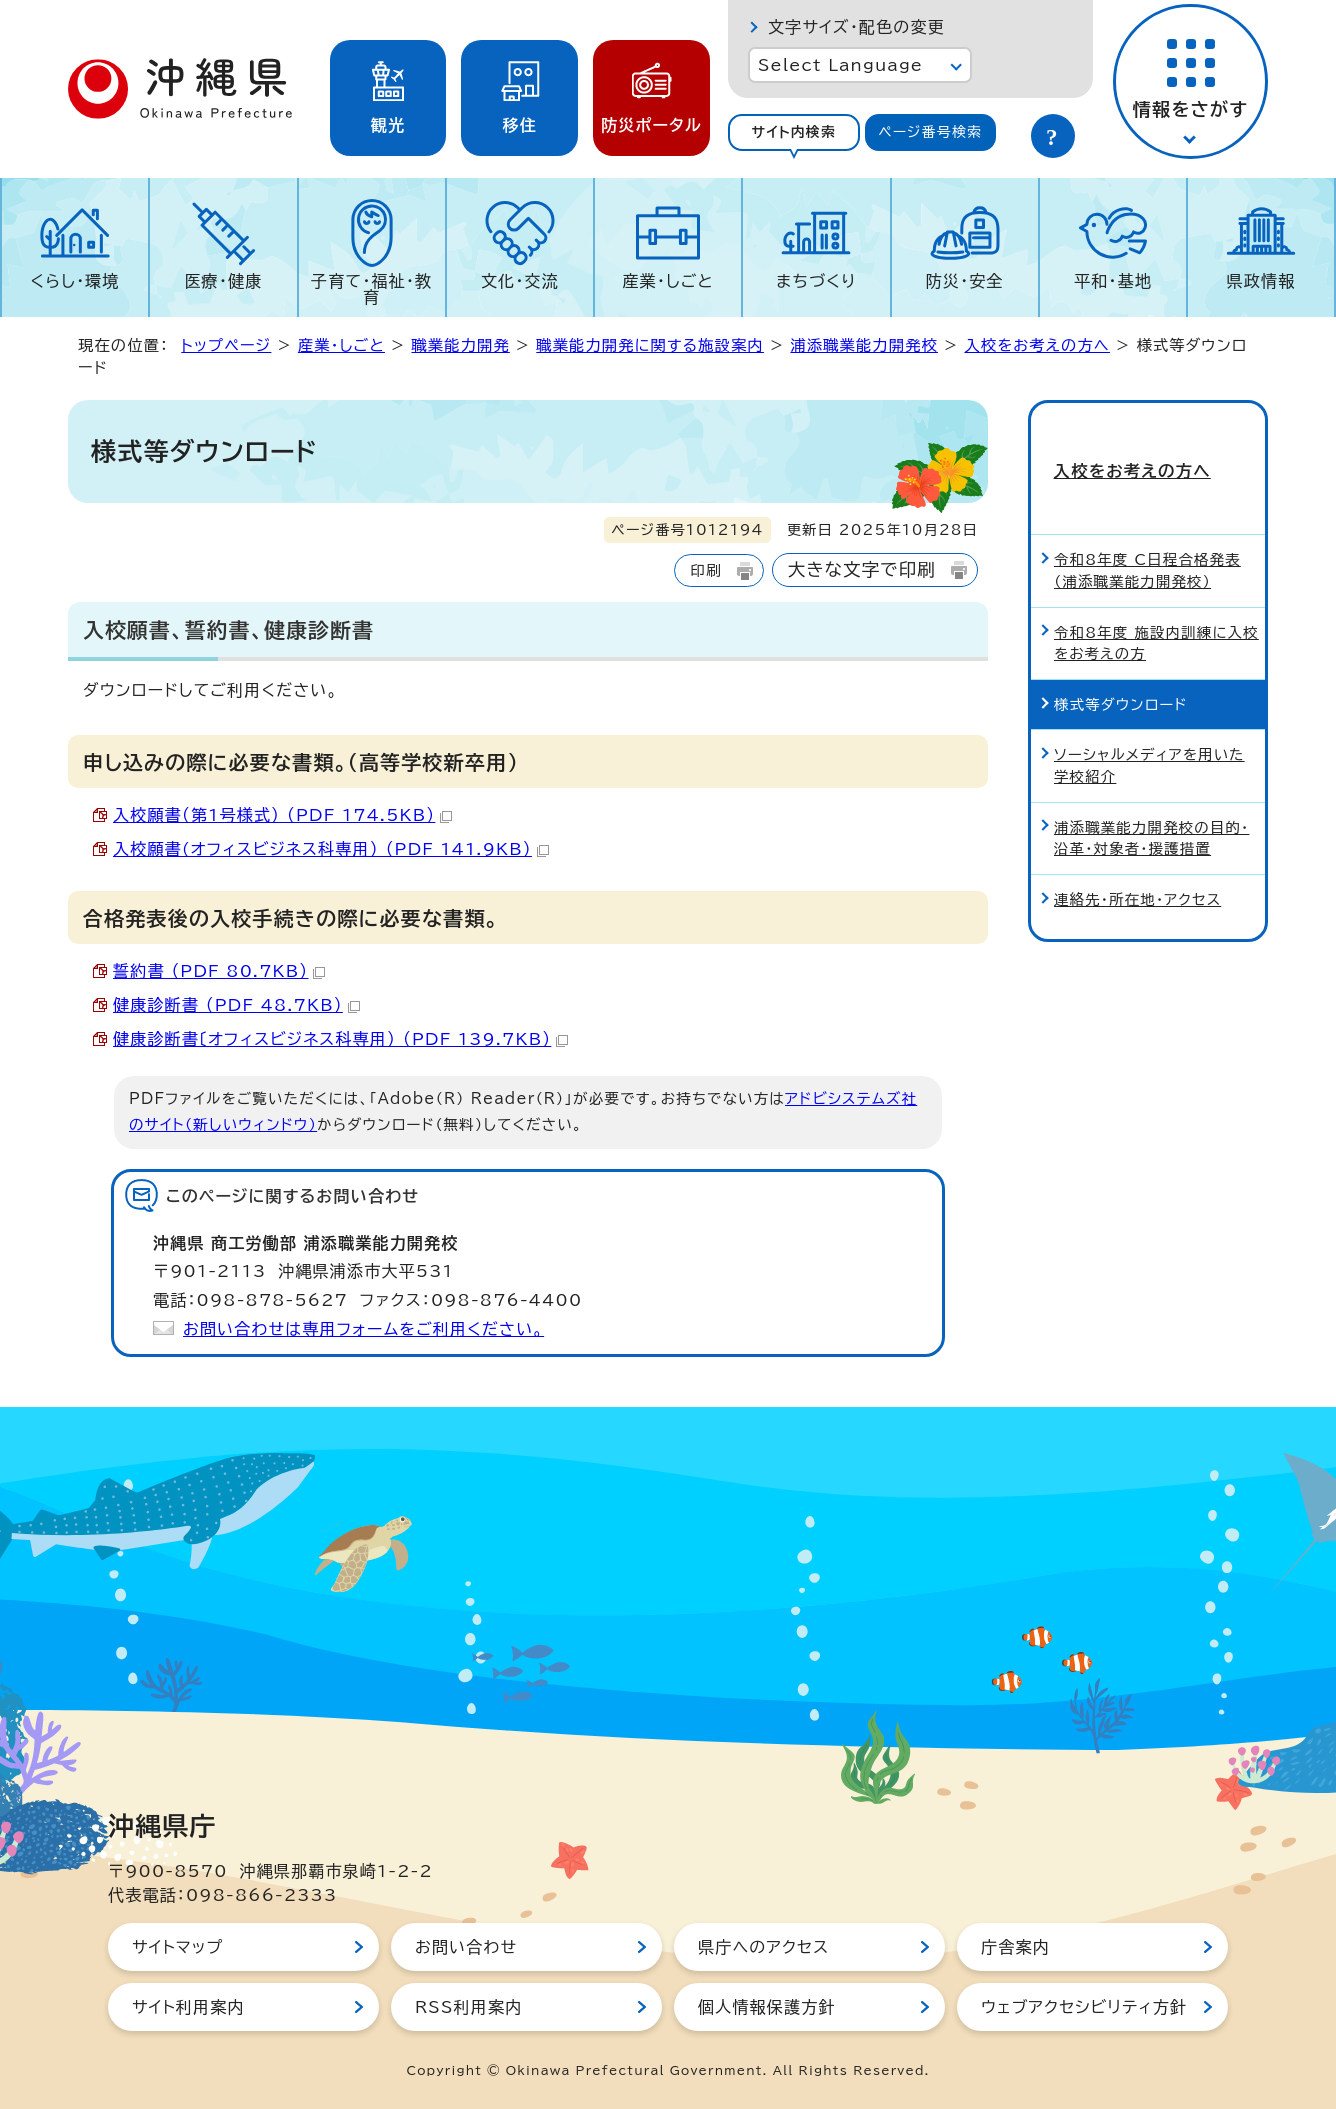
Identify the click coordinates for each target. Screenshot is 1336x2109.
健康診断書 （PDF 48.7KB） (236, 1005)
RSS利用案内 (468, 2007)
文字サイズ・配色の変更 (856, 27)
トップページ (226, 345)
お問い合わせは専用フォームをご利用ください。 (363, 1329)
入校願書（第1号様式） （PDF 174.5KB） (282, 815)
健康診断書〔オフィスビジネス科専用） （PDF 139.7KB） (340, 1039)
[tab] (794, 132)
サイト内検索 (793, 132)
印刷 (705, 570)
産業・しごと (667, 281)
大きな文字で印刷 (862, 569)
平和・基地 (1113, 281)
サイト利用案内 (188, 2007)
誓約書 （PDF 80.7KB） (219, 971)
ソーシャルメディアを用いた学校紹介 (1149, 733)
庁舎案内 (1015, 1947)
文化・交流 (520, 281)
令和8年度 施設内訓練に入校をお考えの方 (1156, 610)
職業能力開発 (460, 345)
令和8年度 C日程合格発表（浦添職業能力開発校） (1147, 538)
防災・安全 (965, 281)
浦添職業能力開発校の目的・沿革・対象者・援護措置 (1151, 805)
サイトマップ (177, 1947)
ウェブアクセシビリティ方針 (1084, 2007)
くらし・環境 (75, 281)
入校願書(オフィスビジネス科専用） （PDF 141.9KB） (331, 849)
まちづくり (816, 281)
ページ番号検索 (930, 132)
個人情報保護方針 (767, 2007)
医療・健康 (223, 281)
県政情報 (1261, 281)
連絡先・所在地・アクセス (1137, 866)
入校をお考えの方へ (1037, 345)
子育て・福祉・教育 (371, 289)
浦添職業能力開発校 (864, 345)
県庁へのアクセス (763, 1947)
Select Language (840, 65)
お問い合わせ (466, 1947)
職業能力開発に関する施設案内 (650, 345)
